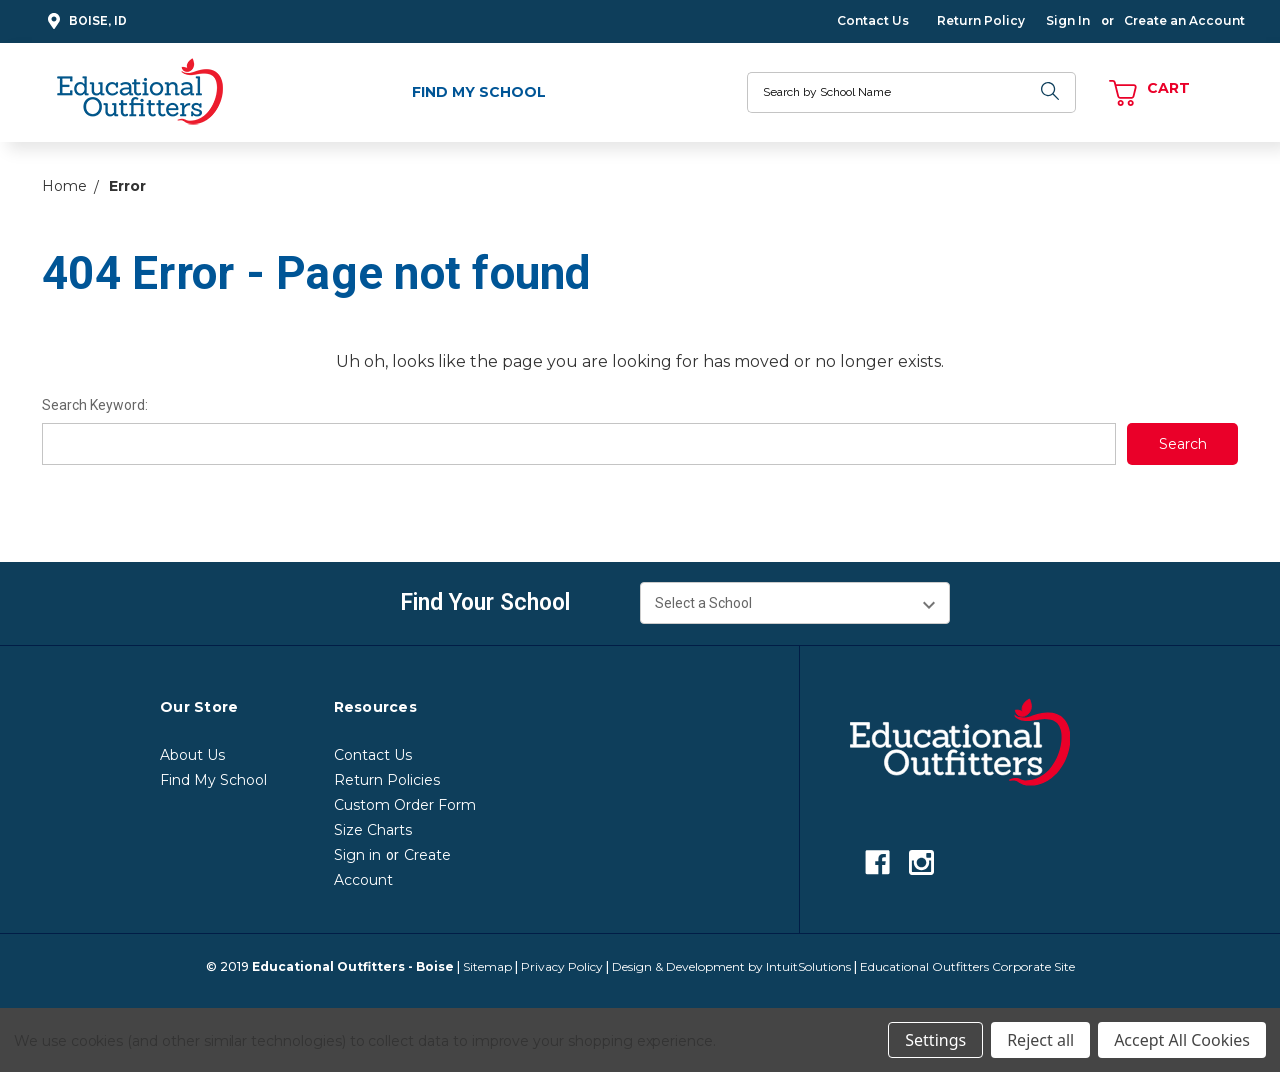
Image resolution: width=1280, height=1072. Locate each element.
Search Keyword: (95, 405)
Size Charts (373, 830)
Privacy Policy (562, 966)
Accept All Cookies (1182, 1040)
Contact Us (873, 20)
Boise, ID (84, 21)
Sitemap (487, 966)
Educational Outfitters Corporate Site (967, 966)
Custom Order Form (405, 805)
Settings (935, 1040)
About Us (192, 755)
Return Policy (981, 20)
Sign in (357, 855)
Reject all (1040, 1040)
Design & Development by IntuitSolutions (731, 966)
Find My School (479, 92)
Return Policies (387, 780)
